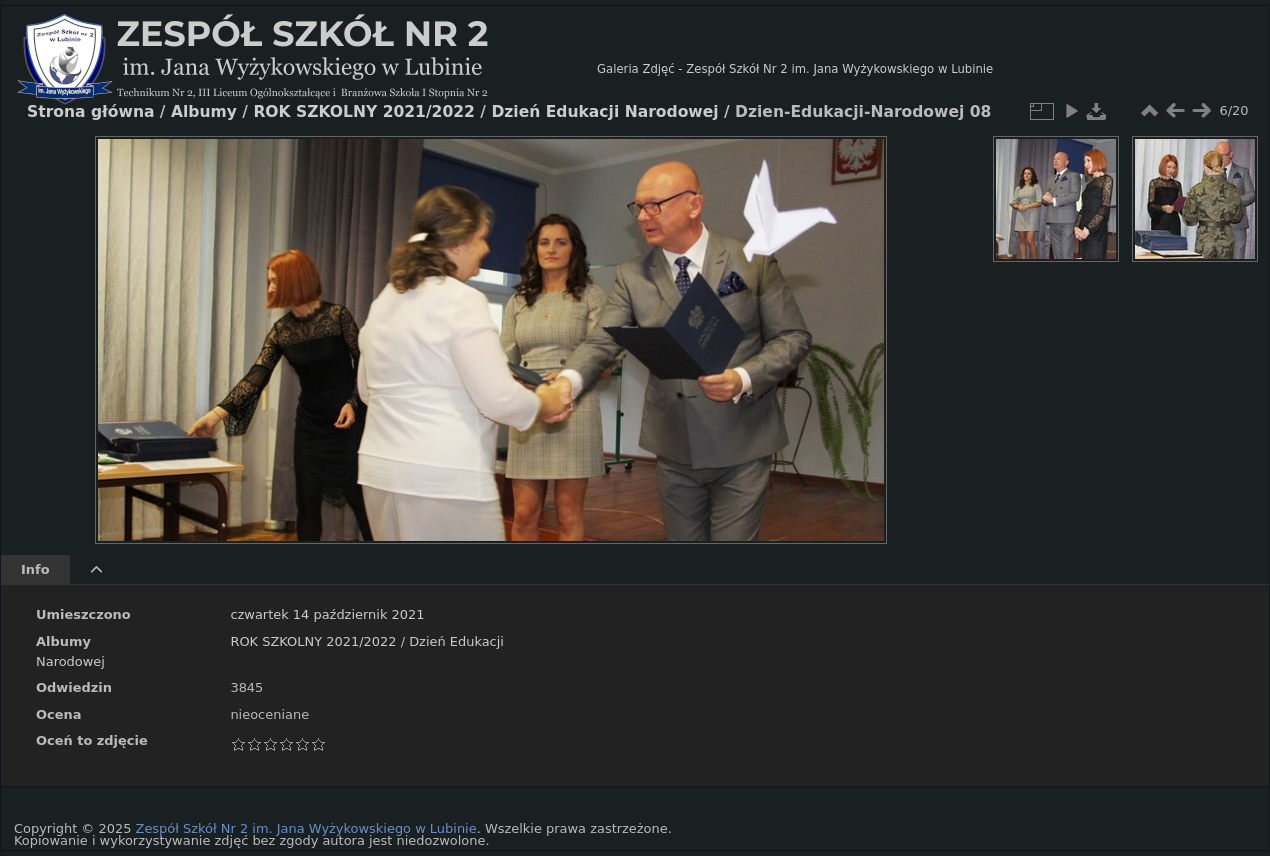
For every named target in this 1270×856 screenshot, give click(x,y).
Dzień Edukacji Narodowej (604, 112)
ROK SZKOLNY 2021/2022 (313, 641)
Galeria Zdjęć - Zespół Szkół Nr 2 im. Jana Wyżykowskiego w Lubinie (795, 69)
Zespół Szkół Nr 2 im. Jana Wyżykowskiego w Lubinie (306, 828)
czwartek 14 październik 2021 (327, 614)
